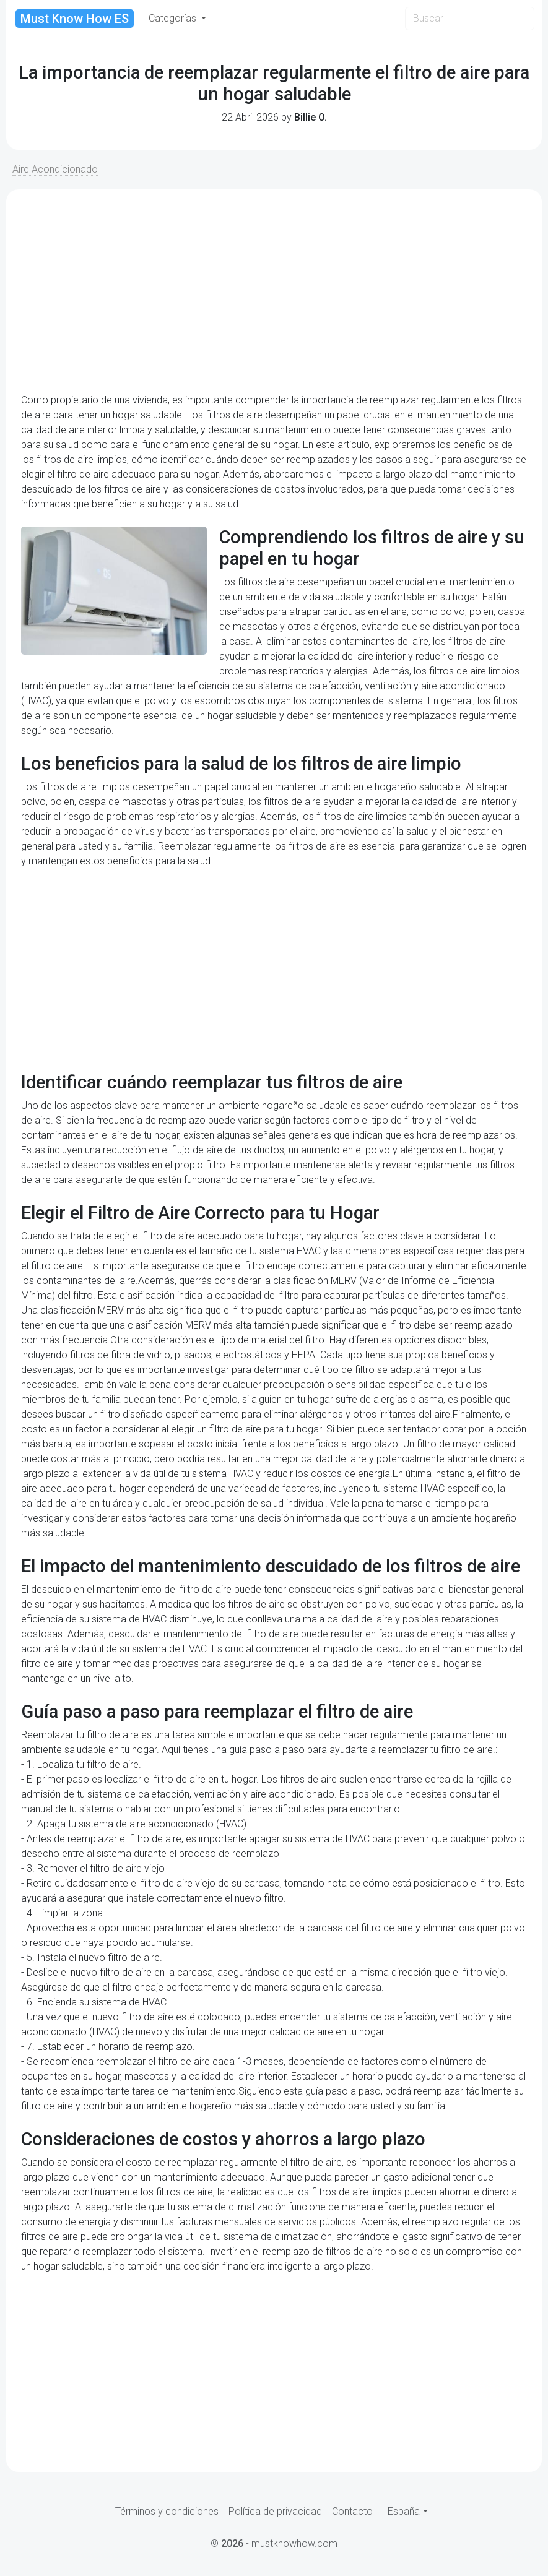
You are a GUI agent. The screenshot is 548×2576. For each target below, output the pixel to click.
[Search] (469, 18)
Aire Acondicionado (55, 169)
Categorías (174, 18)
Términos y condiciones (167, 2511)
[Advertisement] (274, 291)
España (404, 2511)
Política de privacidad (275, 2511)
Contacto (352, 2511)
